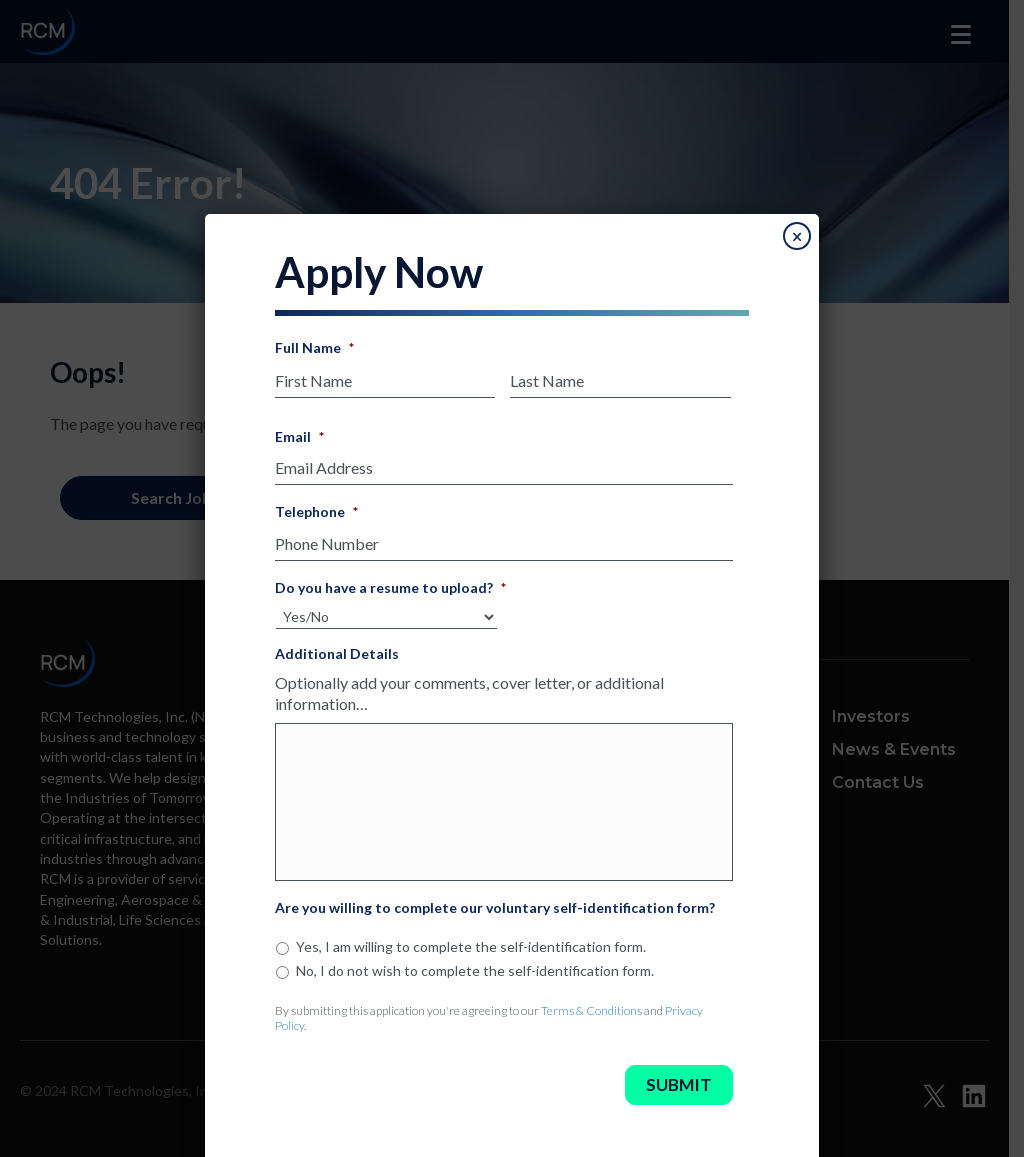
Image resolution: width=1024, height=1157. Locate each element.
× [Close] (796, 223)
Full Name (314, 333)
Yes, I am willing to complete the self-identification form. (471, 933)
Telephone (316, 497)
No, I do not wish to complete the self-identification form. (475, 956)
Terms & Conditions (591, 996)
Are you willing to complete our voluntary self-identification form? (495, 894)
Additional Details (337, 638)
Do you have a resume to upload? (390, 572)
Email (299, 422)
